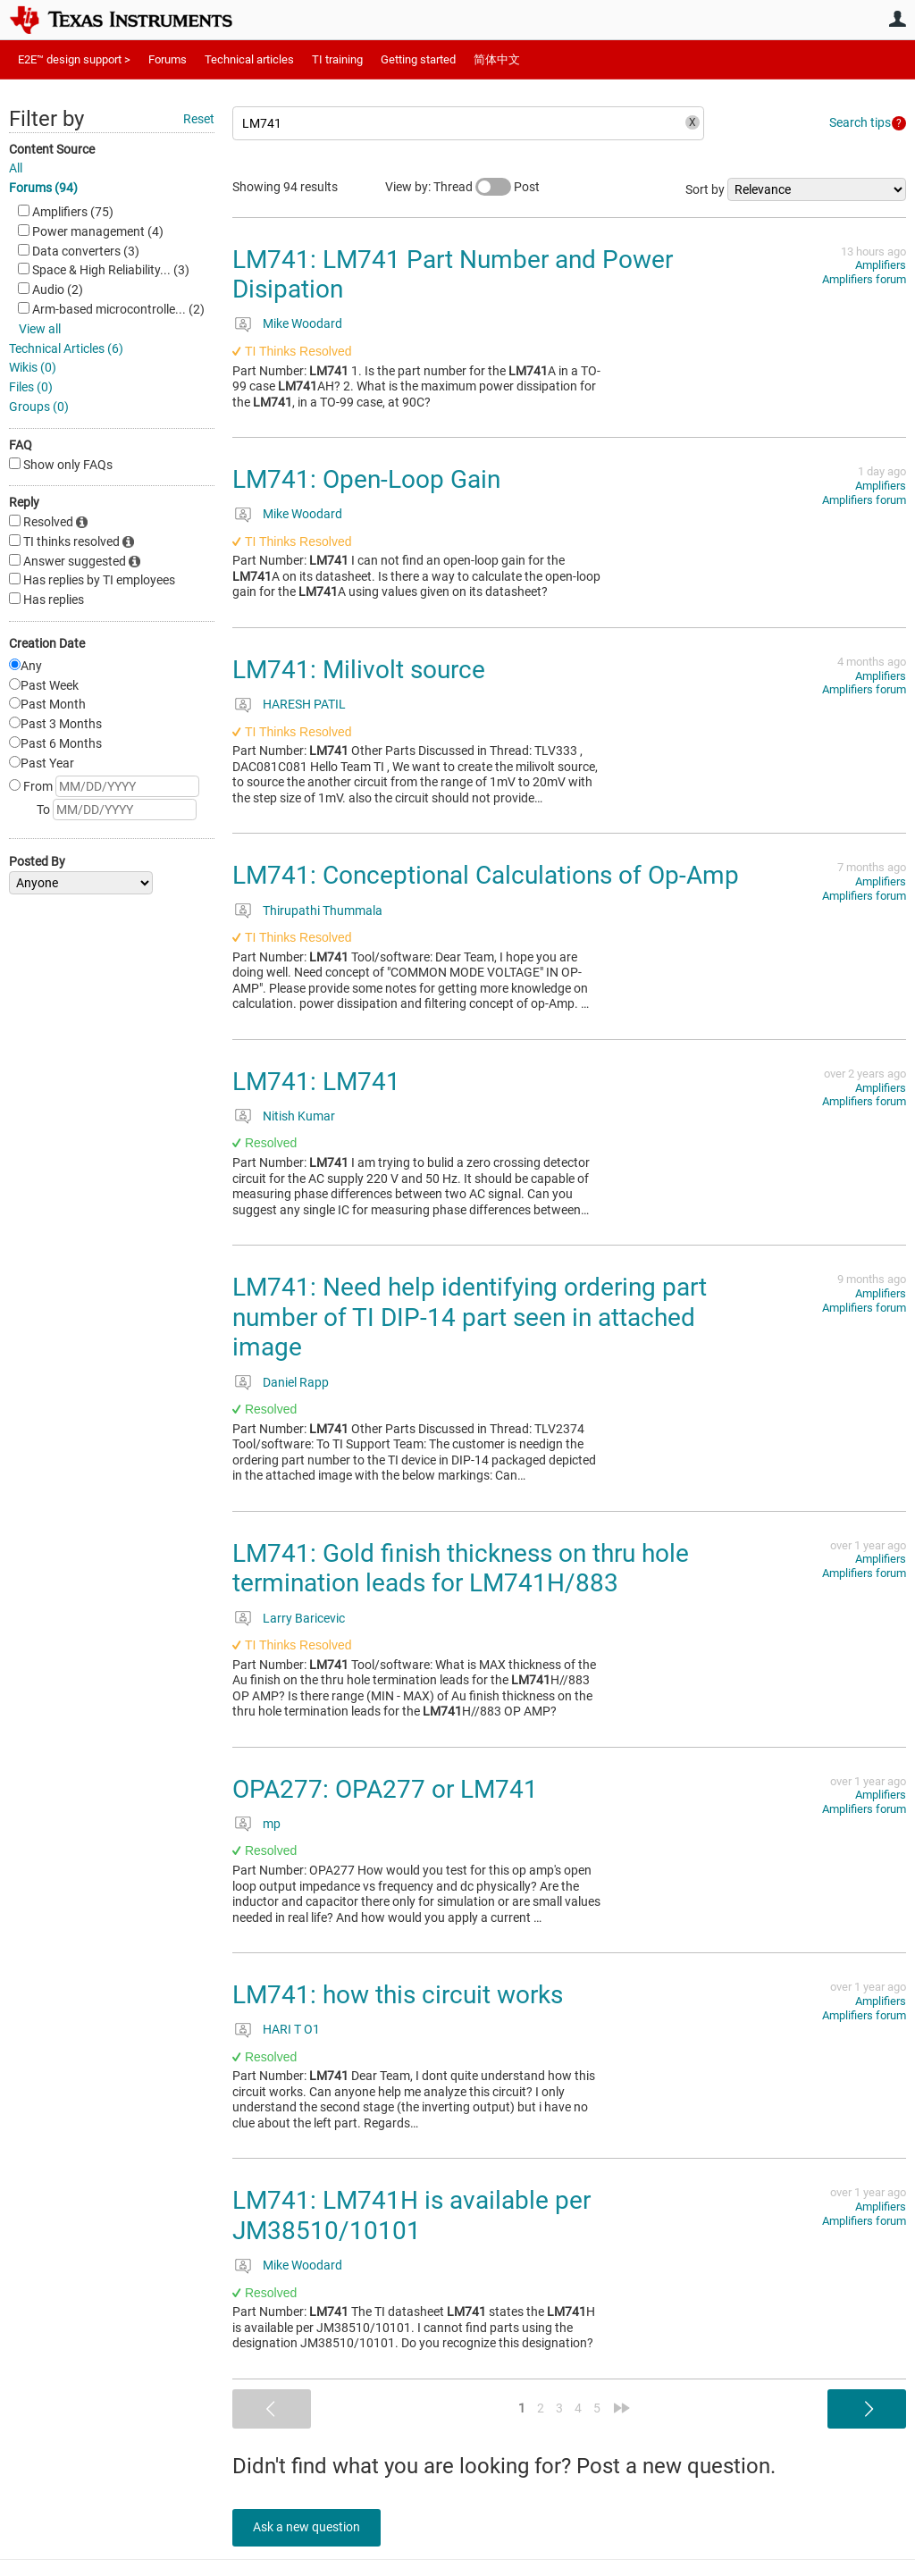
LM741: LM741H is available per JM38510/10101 (411, 2215)
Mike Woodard (302, 323)
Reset (198, 119)
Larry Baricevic (304, 1618)
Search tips (860, 122)
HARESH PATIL (304, 704)
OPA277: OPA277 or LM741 (385, 1789)
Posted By (37, 861)
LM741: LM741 (316, 1081)
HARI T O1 (291, 2029)
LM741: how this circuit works (397, 1995)
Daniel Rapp (296, 1382)
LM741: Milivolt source (358, 669)
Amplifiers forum (864, 279)
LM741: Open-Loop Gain (366, 479)
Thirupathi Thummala (322, 910)
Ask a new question (312, 2527)
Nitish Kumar (299, 1116)
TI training (337, 59)
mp (272, 1824)
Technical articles (249, 59)
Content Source (52, 149)
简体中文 (497, 59)
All (15, 168)
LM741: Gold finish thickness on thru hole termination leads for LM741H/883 (460, 1568)
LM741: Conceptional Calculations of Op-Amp (485, 875)
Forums (167, 59)
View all (40, 329)
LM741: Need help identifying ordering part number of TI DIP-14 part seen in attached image (469, 1317)
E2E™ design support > (74, 59)
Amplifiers (880, 265)
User (897, 19)
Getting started (418, 59)
